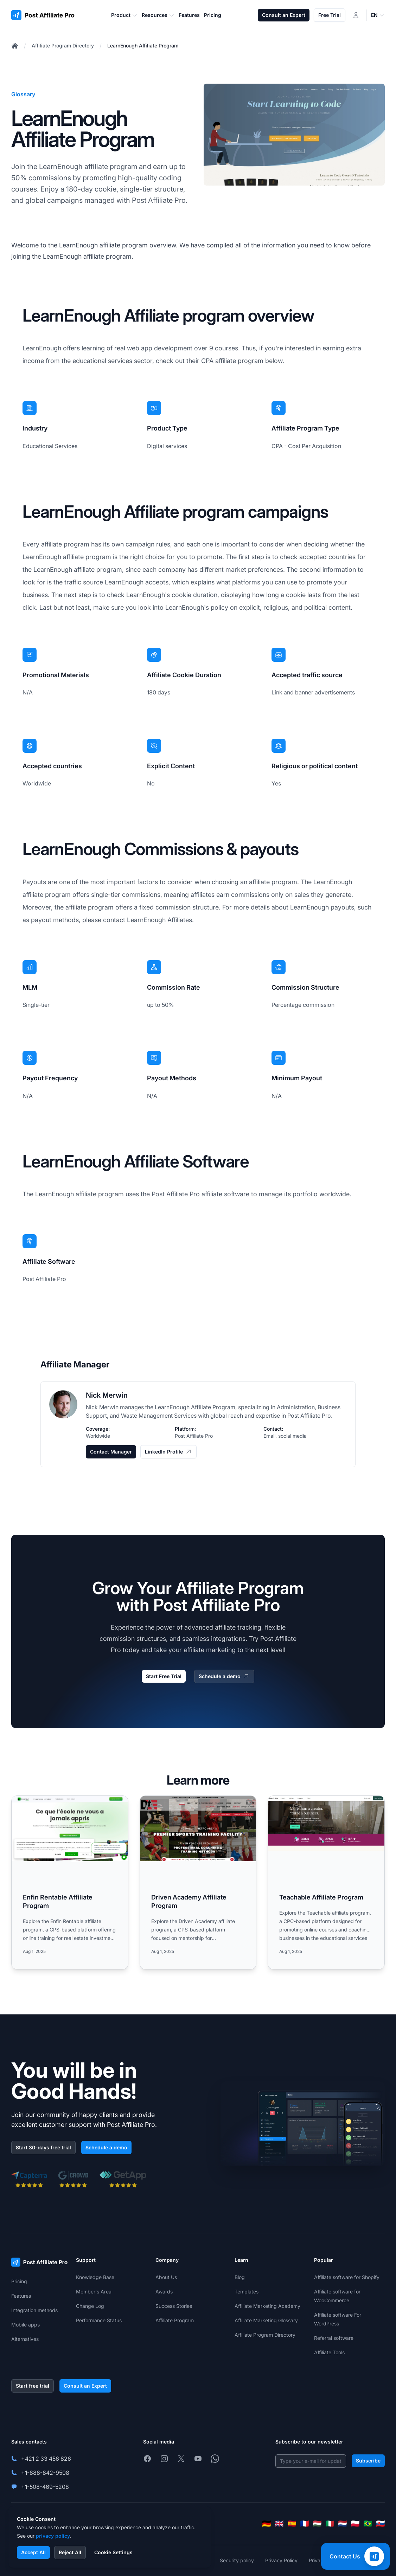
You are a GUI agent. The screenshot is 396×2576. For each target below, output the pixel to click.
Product (124, 15)
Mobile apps (25, 2325)
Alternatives (25, 2339)
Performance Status (99, 2320)
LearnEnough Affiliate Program (142, 45)
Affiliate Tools (329, 2352)
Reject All (70, 2552)
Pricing (19, 2281)
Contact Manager (111, 1452)
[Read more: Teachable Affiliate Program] (326, 1882)
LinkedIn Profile (168, 1451)
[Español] (292, 2523)
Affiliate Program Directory (63, 45)
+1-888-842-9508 (45, 2472)
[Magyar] (317, 2523)
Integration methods (34, 2310)
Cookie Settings (113, 2552)
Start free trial (32, 2386)
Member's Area (93, 2292)
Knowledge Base (95, 2277)
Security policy (237, 2560)
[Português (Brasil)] (368, 2523)
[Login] (356, 15)
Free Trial (329, 15)
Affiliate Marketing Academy (267, 2306)
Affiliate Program (174, 2320)
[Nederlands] (342, 2523)
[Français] (304, 2523)
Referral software (333, 2338)
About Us (166, 2277)
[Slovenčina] (380, 2523)
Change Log (90, 2306)
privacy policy (53, 2536)
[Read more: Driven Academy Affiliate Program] (198, 1882)
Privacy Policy (281, 2560)
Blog (240, 2277)
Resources (158, 15)
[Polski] (355, 2523)
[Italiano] (330, 2523)
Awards (164, 2292)
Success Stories (173, 2306)
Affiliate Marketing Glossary (266, 2320)
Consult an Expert (283, 15)
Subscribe (368, 2461)
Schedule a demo (224, 1676)
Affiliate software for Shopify (346, 2277)
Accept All (33, 2552)
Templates (246, 2292)
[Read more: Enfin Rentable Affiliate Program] (70, 1882)
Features (21, 2296)
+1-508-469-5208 (45, 2486)
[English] (279, 2523)
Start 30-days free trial (43, 2147)
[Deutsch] (266, 2523)
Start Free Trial (163, 1676)
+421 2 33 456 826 (46, 2458)
